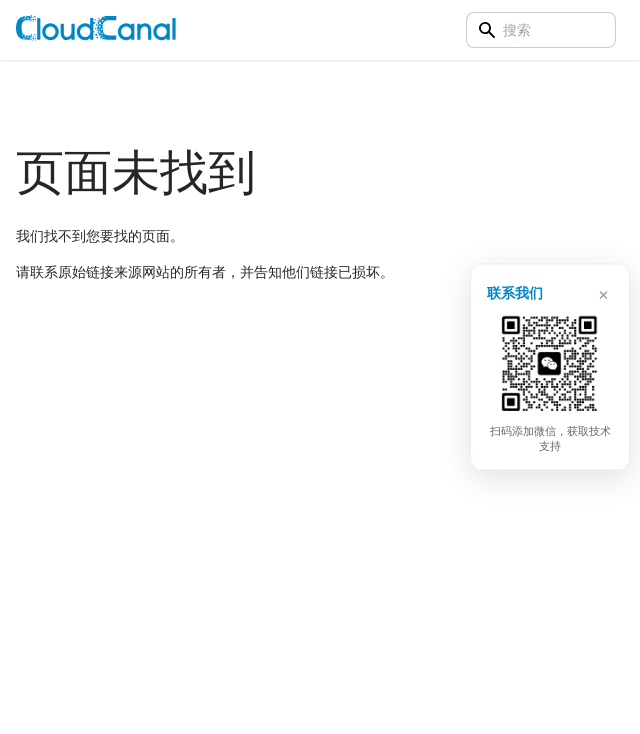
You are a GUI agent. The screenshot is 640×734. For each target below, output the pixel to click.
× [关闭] (603, 292)
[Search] (541, 30)
